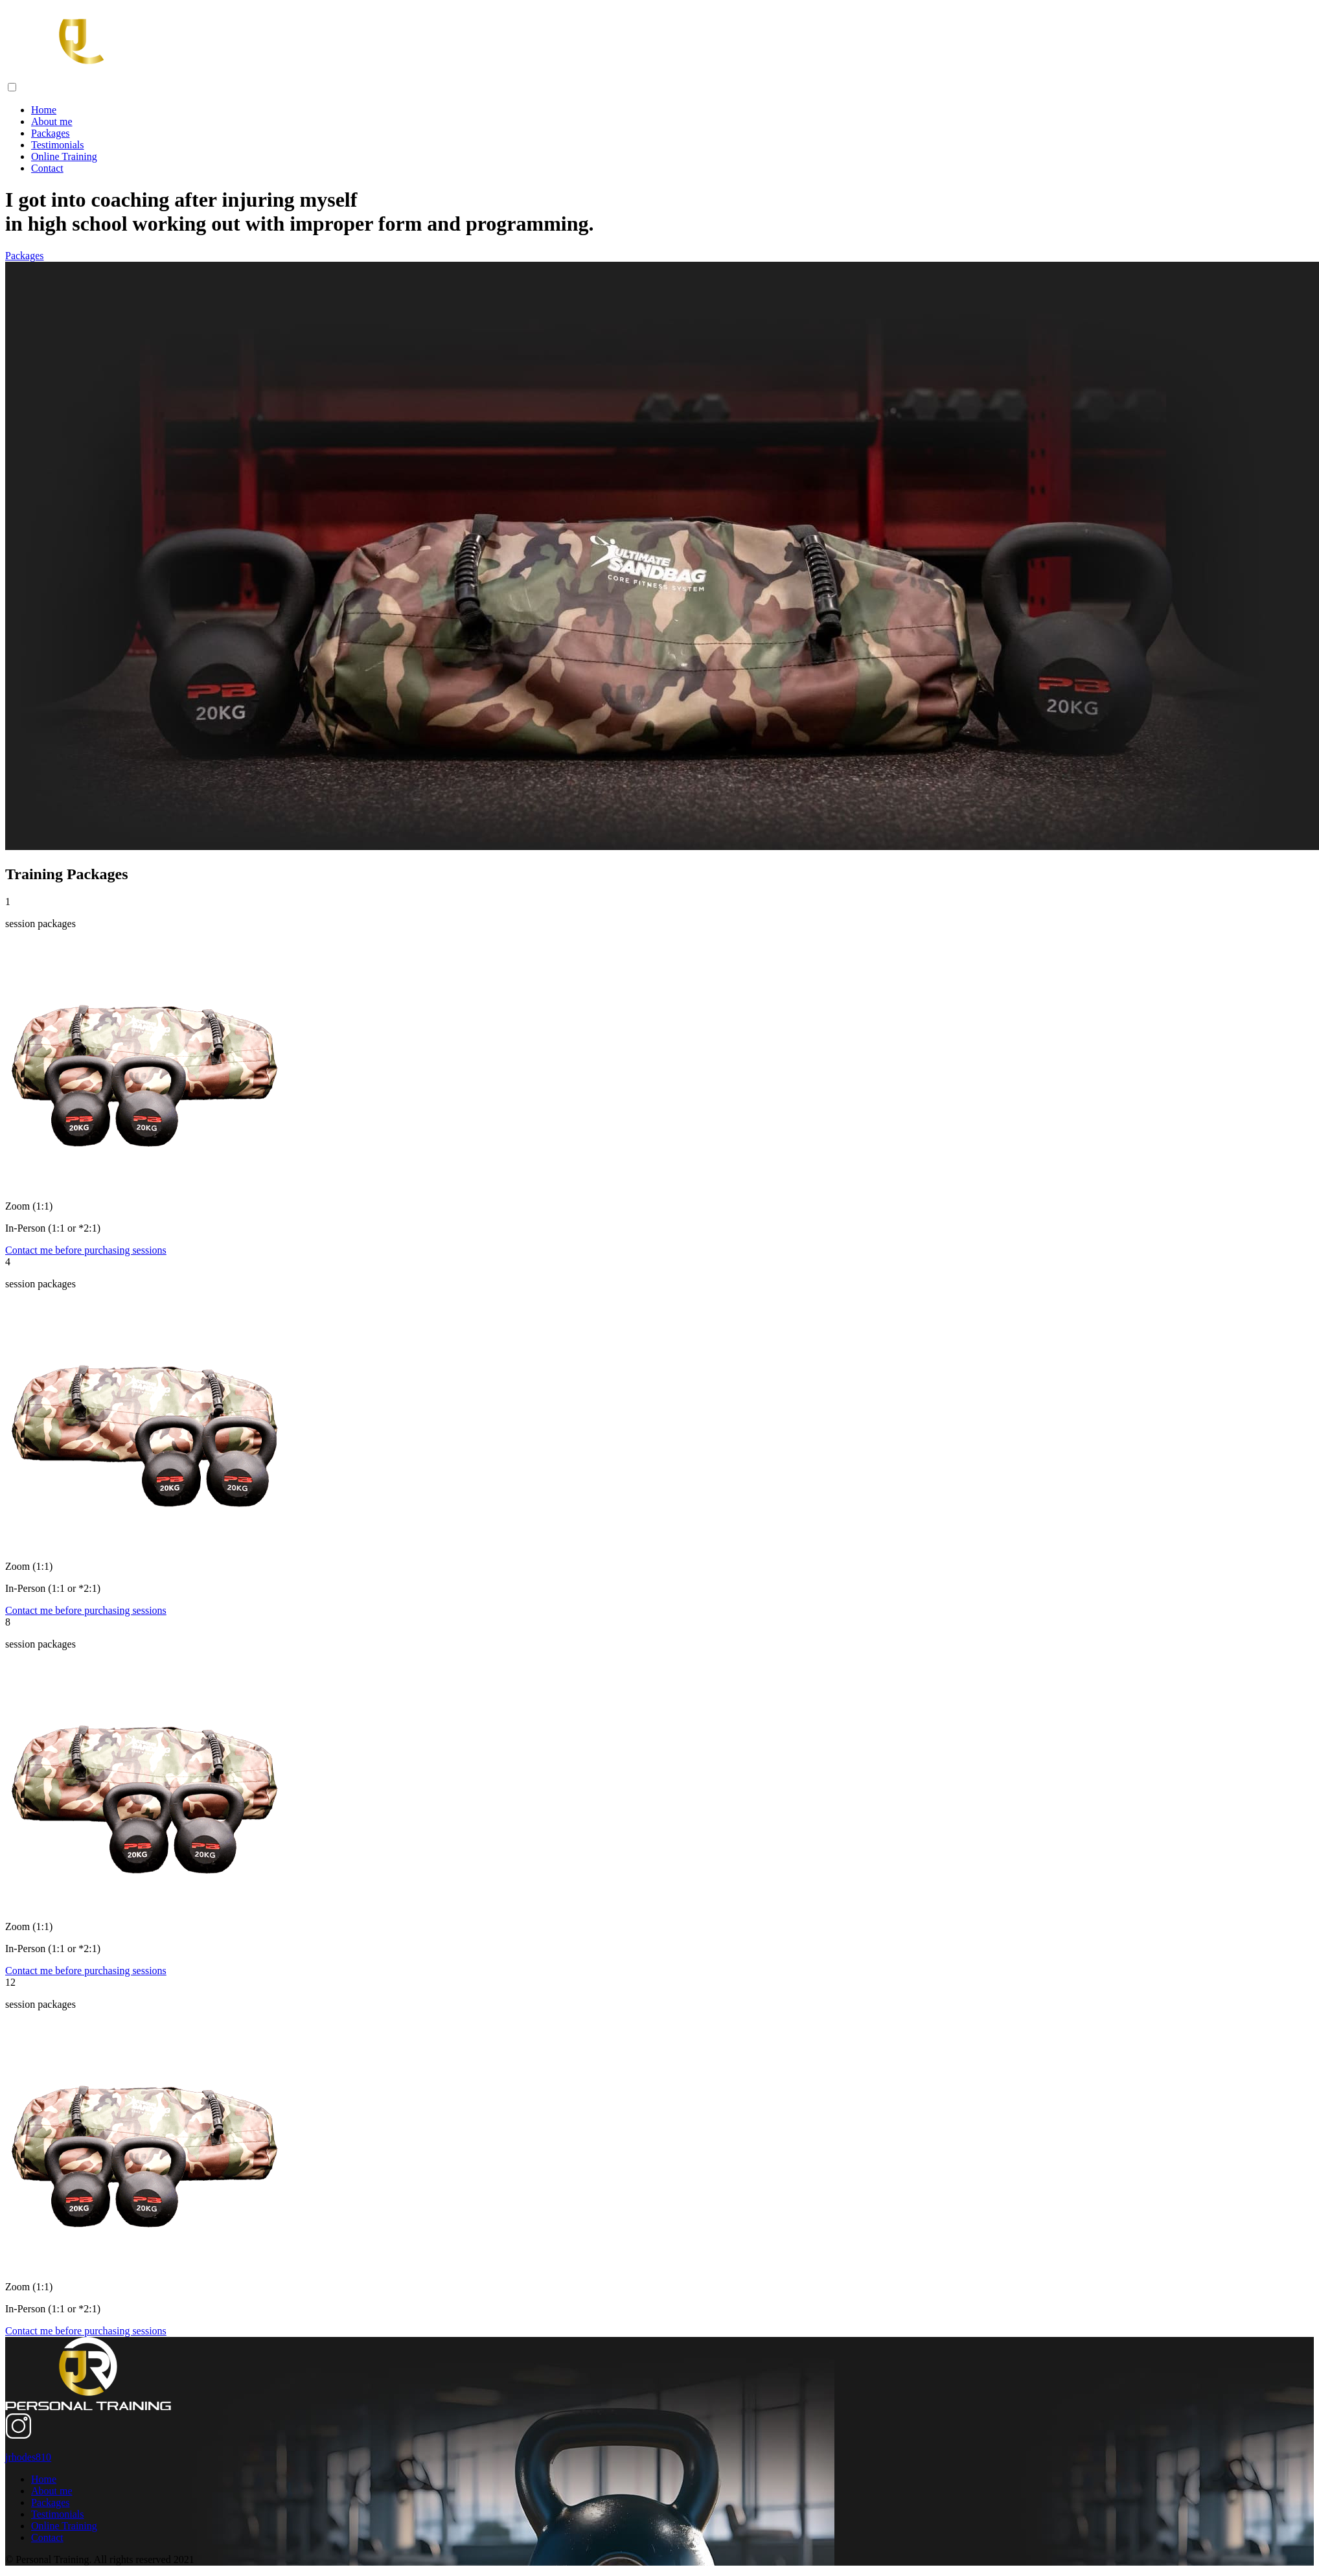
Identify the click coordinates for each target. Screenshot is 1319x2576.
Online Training (64, 156)
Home (43, 109)
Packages (50, 133)
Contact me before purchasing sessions (85, 1250)
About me (52, 121)
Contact (47, 168)
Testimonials (57, 144)
